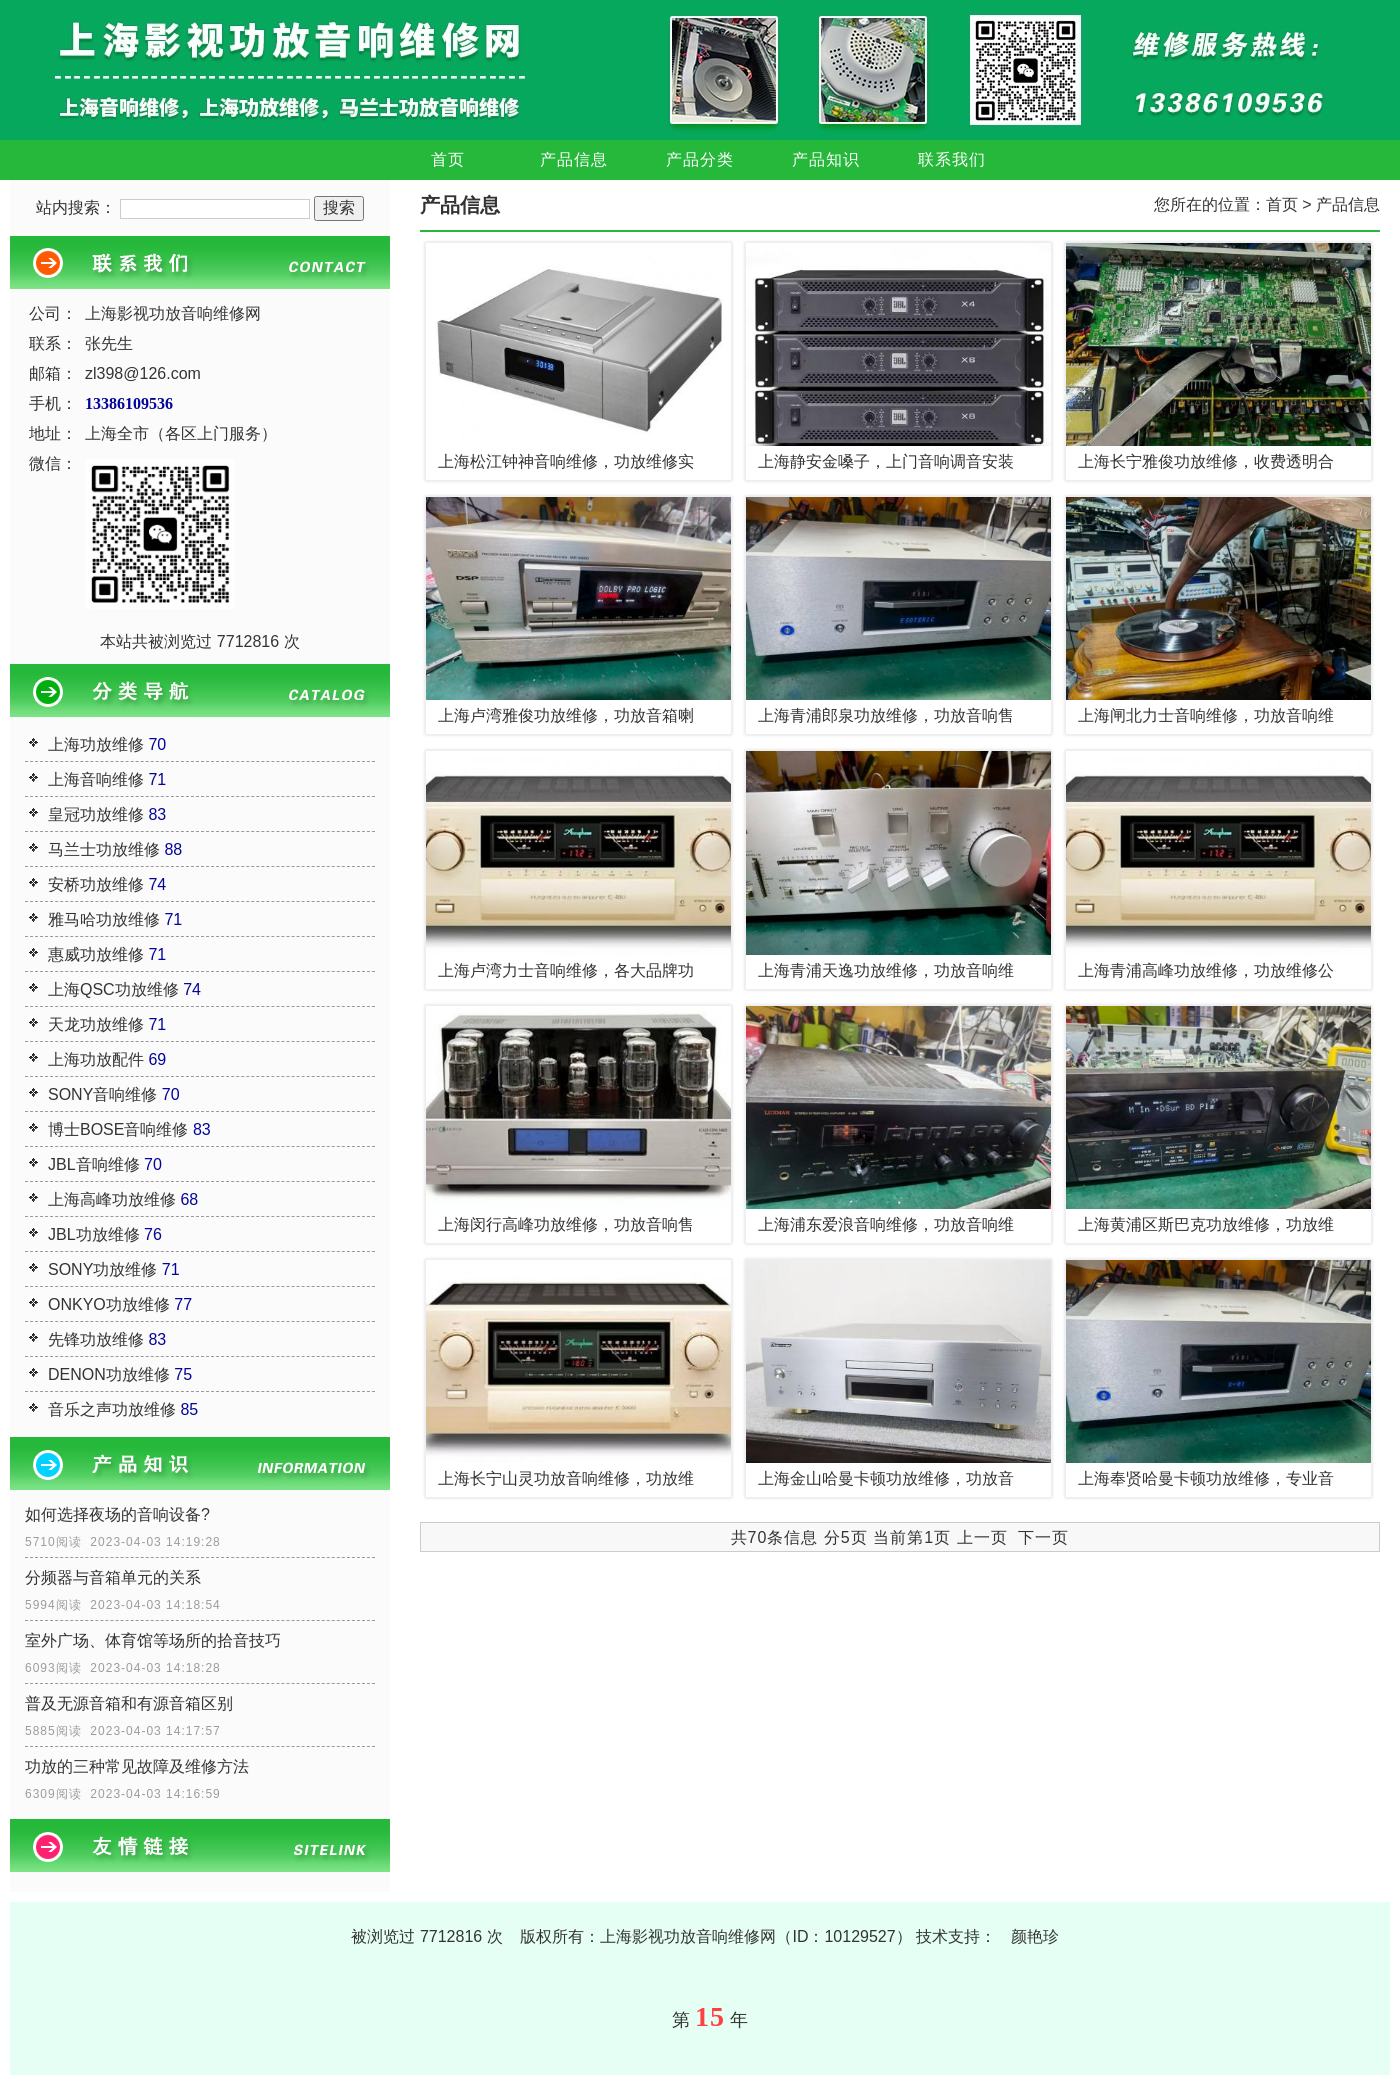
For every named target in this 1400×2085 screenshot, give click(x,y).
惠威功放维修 (96, 954)
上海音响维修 (96, 779)
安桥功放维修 (96, 884)
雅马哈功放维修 (104, 919)
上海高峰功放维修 (112, 1199)
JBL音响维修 (94, 1164)
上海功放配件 (96, 1059)
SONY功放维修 (102, 1269)
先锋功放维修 (96, 1339)
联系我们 (952, 159)
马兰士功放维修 (104, 849)
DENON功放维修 (109, 1374)
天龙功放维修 (96, 1024)
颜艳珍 (1035, 1936)
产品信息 (574, 159)
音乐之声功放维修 (112, 1409)
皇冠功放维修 (96, 814)
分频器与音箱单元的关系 (113, 1577)
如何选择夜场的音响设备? (117, 1514)
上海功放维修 (96, 744)
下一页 (1043, 1537)
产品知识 (826, 159)
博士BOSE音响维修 (118, 1129)
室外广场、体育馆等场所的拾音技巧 (153, 1640)
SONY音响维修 (102, 1094)
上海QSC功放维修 (113, 989)
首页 (448, 159)
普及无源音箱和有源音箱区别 (129, 1703)
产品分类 (700, 159)
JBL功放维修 (94, 1234)
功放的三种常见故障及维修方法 (137, 1766)
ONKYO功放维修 (109, 1304)
